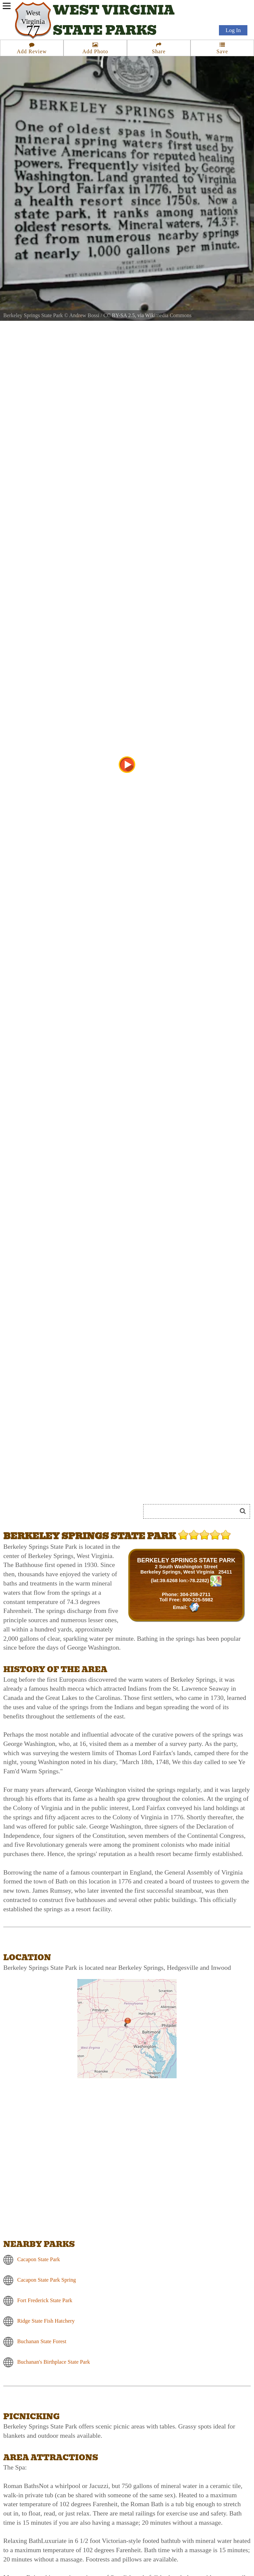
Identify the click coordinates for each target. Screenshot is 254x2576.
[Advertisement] (77, 1487)
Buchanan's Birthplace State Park (53, 2362)
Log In (233, 30)
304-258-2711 (195, 1594)
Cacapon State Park (38, 2259)
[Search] (193, 1511)
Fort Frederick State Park (44, 2300)
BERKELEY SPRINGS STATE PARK (186, 1560)
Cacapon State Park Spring (46, 2280)
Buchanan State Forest (41, 2341)
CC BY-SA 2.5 (119, 315)
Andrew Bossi (84, 315)
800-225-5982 (198, 1599)
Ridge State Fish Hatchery (46, 2321)
